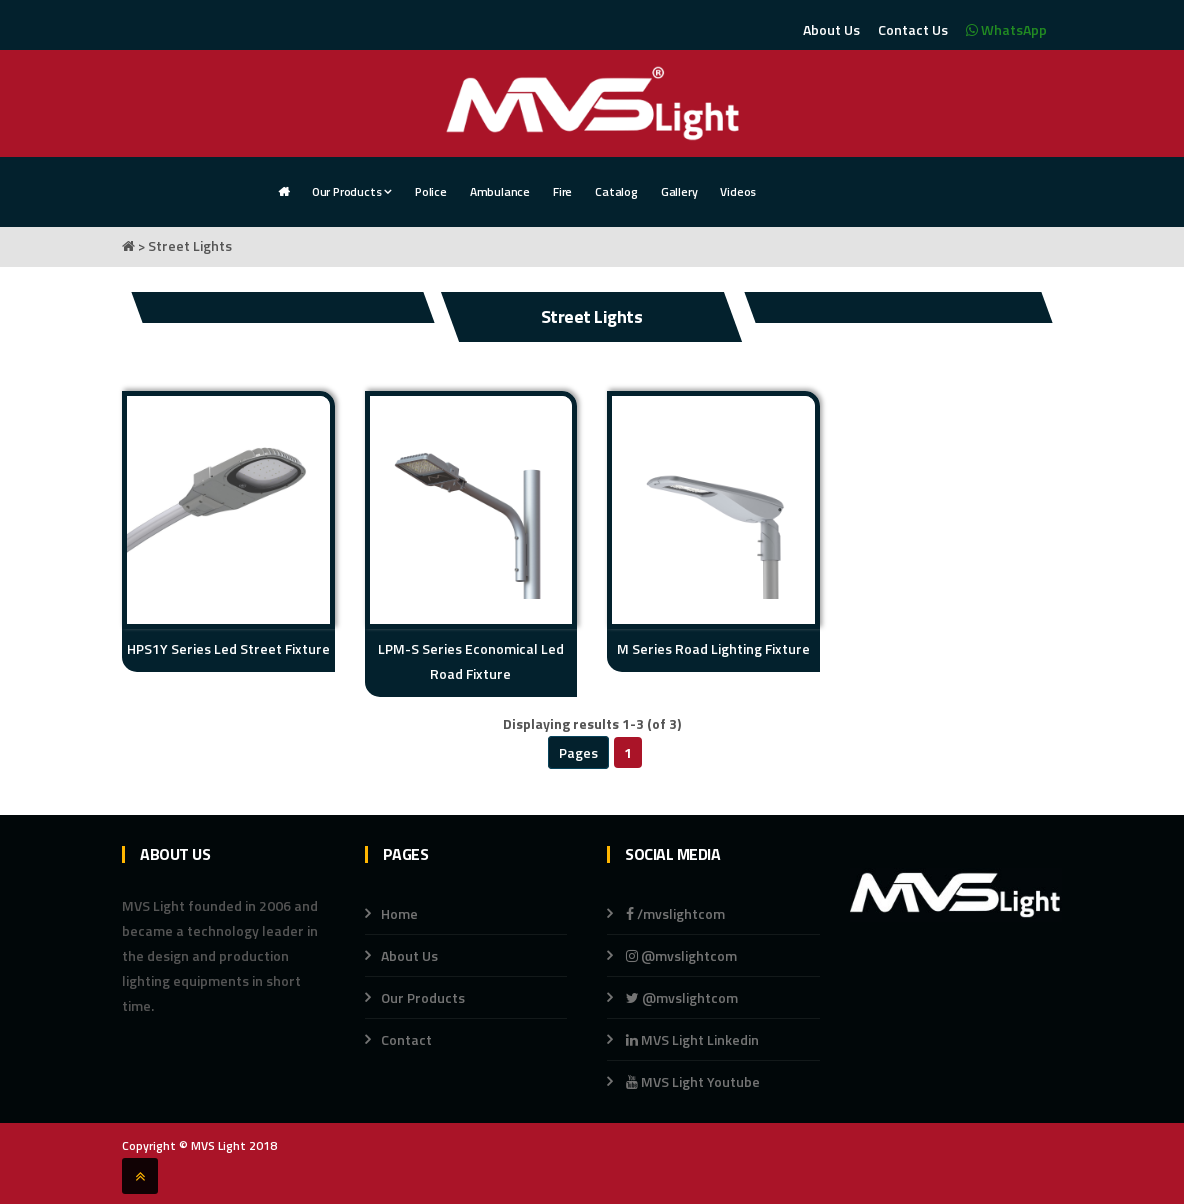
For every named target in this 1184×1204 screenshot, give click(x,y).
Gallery (679, 191)
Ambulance (500, 191)
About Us (831, 29)
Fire (562, 191)
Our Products (352, 191)
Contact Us (913, 29)
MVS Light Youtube (693, 1081)
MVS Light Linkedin (691, 1039)
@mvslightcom (681, 955)
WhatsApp (1006, 29)
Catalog (616, 191)
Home (399, 913)
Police (431, 191)
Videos (738, 191)
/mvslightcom (675, 913)
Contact (406, 1039)
